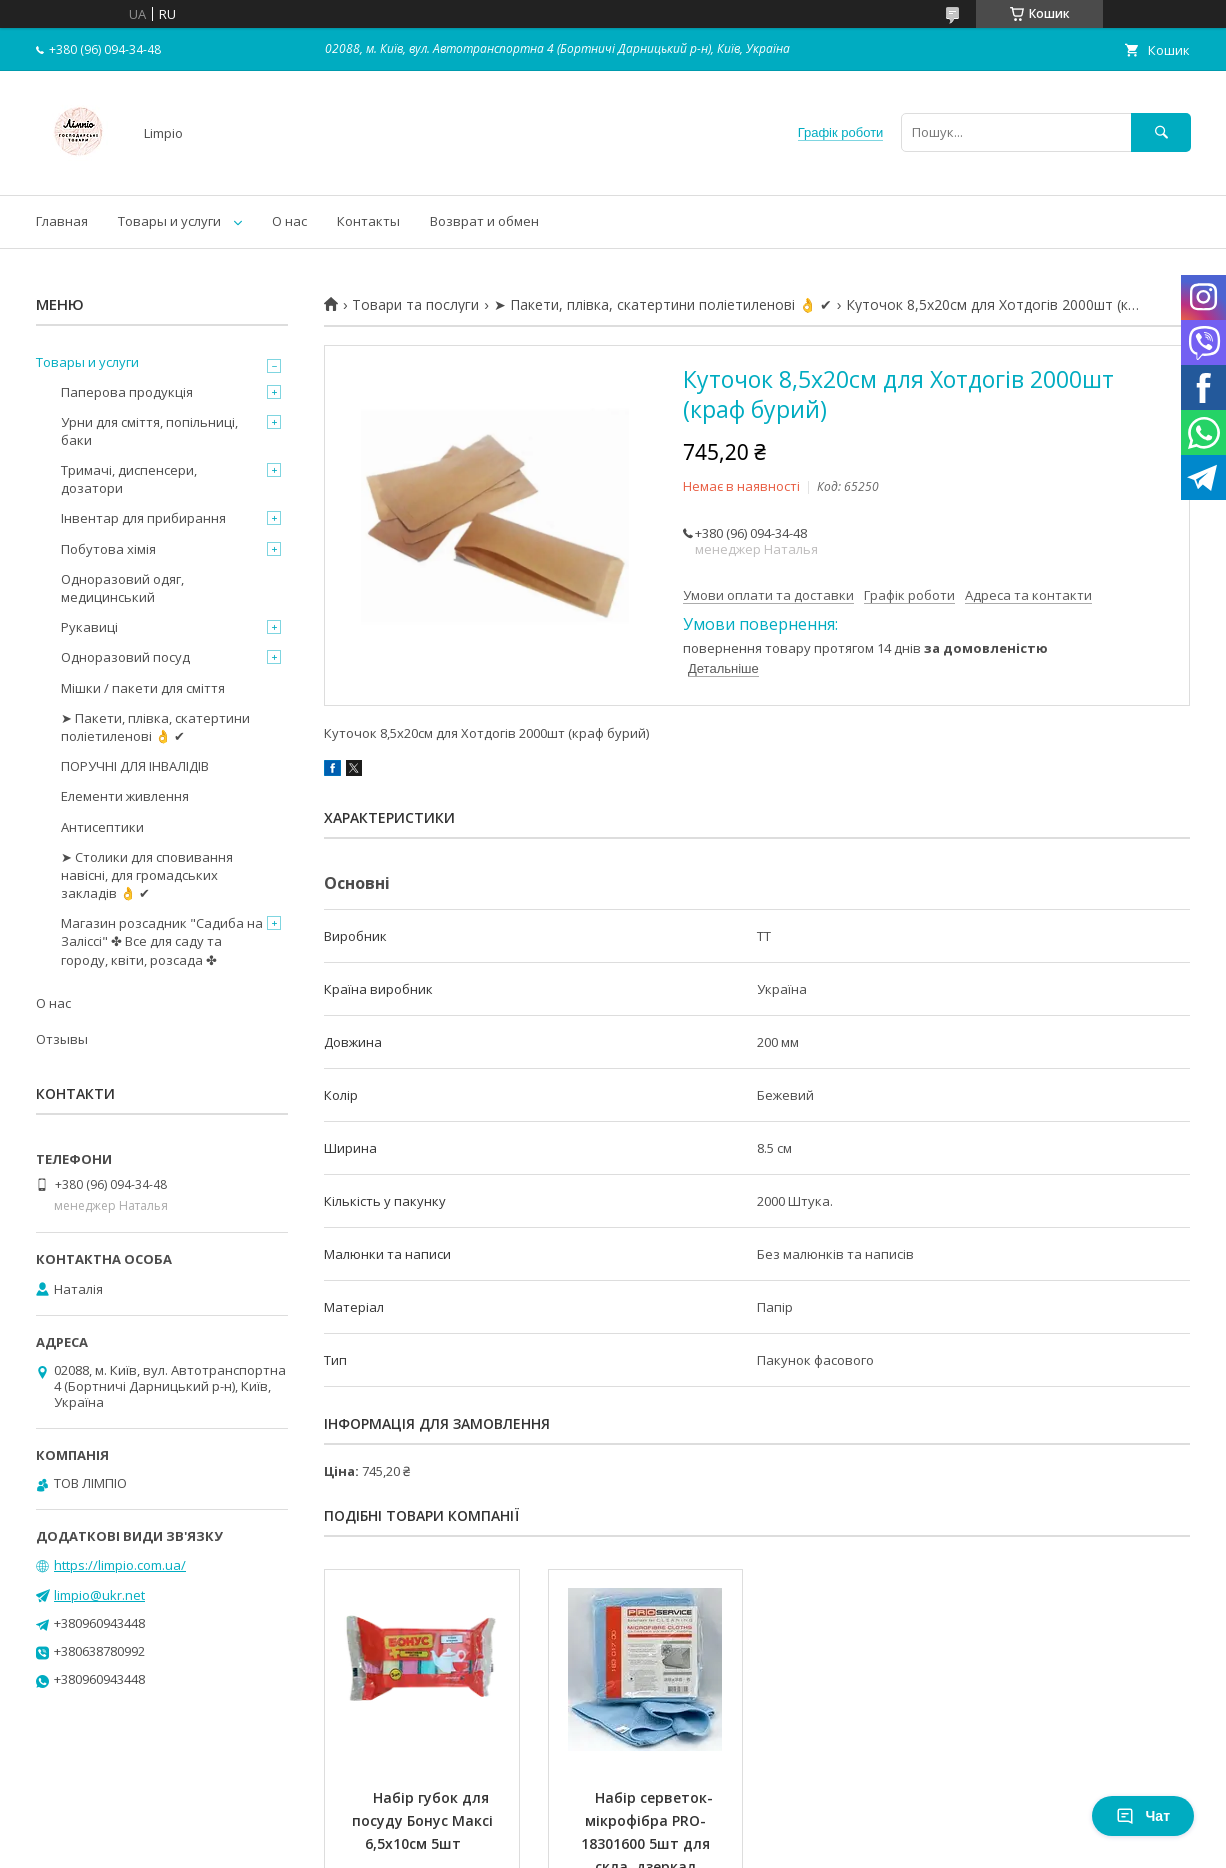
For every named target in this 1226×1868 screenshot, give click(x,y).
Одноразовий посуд (125, 657)
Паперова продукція (127, 392)
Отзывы (62, 1039)
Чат (1143, 1816)
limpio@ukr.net (99, 1595)
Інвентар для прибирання (143, 518)
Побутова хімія (108, 549)
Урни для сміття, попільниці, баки (149, 431)
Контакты (368, 221)
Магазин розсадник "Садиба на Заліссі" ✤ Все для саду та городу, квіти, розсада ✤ (162, 941)
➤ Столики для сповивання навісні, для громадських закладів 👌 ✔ (147, 875)
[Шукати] (1161, 132)
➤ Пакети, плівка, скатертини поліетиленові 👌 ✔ (663, 305)
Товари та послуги (415, 305)
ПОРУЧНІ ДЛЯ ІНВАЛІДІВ (135, 766)
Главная (62, 221)
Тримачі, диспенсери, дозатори (129, 479)
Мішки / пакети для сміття (143, 688)
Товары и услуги (169, 221)
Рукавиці (89, 627)
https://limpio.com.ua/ (120, 1565)
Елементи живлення (125, 796)
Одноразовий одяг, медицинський (122, 588)
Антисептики (102, 827)
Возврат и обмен (484, 221)
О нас (289, 221)
